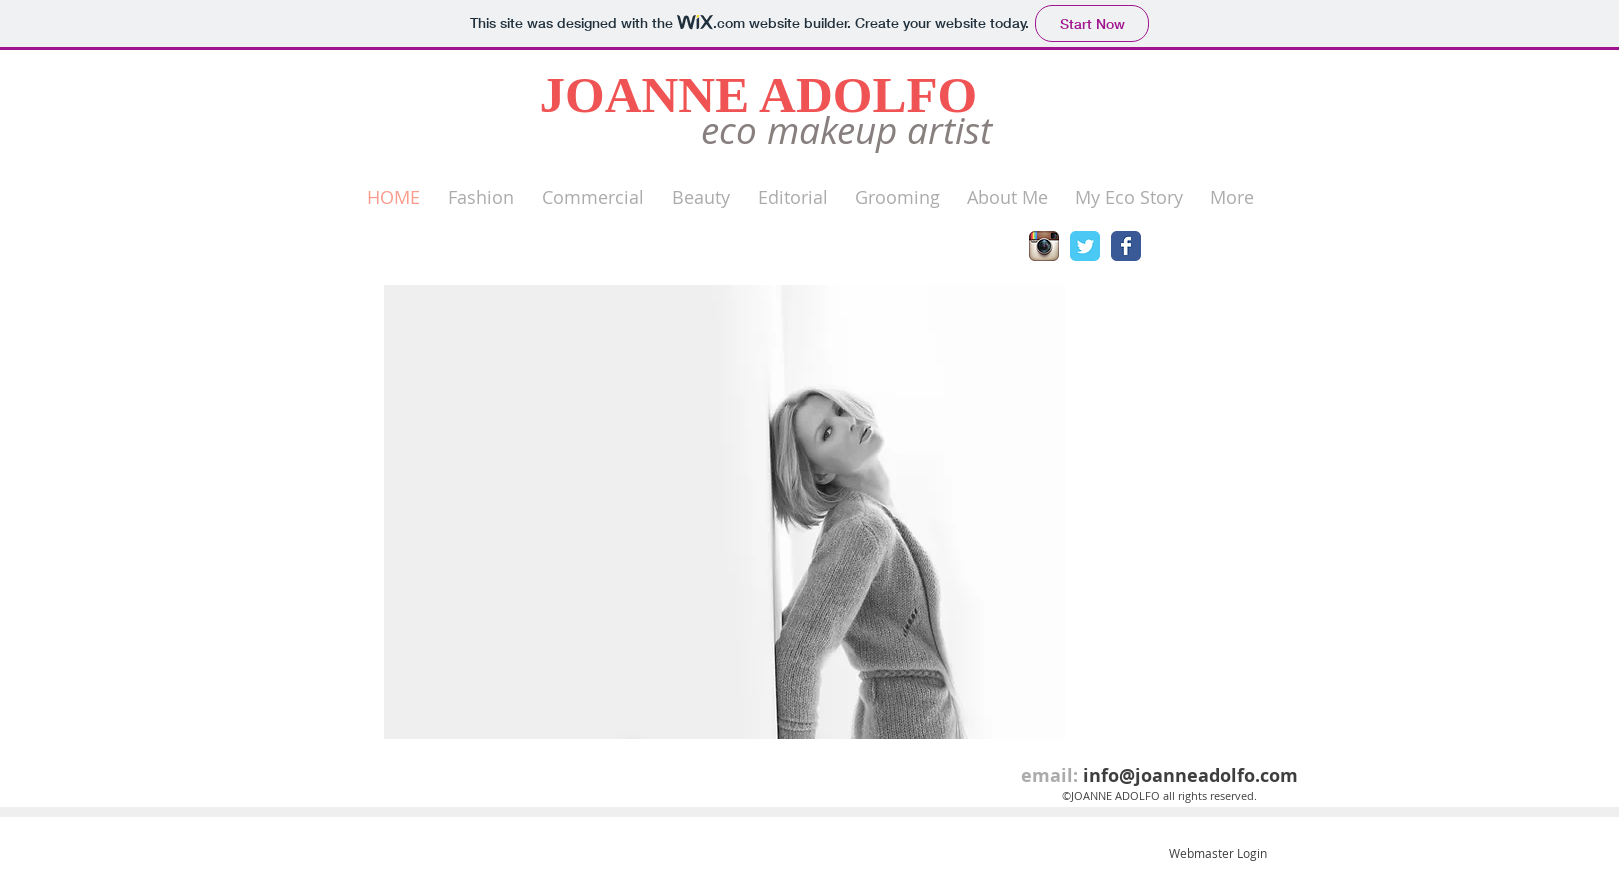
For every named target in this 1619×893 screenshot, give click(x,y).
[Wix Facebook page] (1126, 246)
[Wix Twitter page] (1085, 246)
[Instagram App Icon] (1044, 246)
